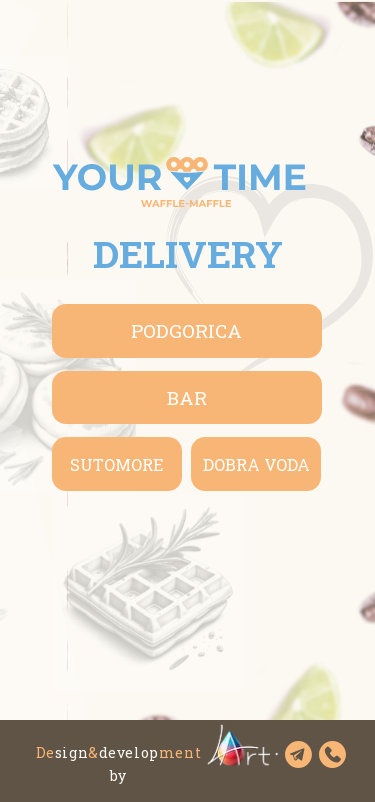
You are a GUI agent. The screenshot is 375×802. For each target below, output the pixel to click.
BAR (187, 397)
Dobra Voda (256, 464)
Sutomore (116, 464)
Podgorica (186, 330)
